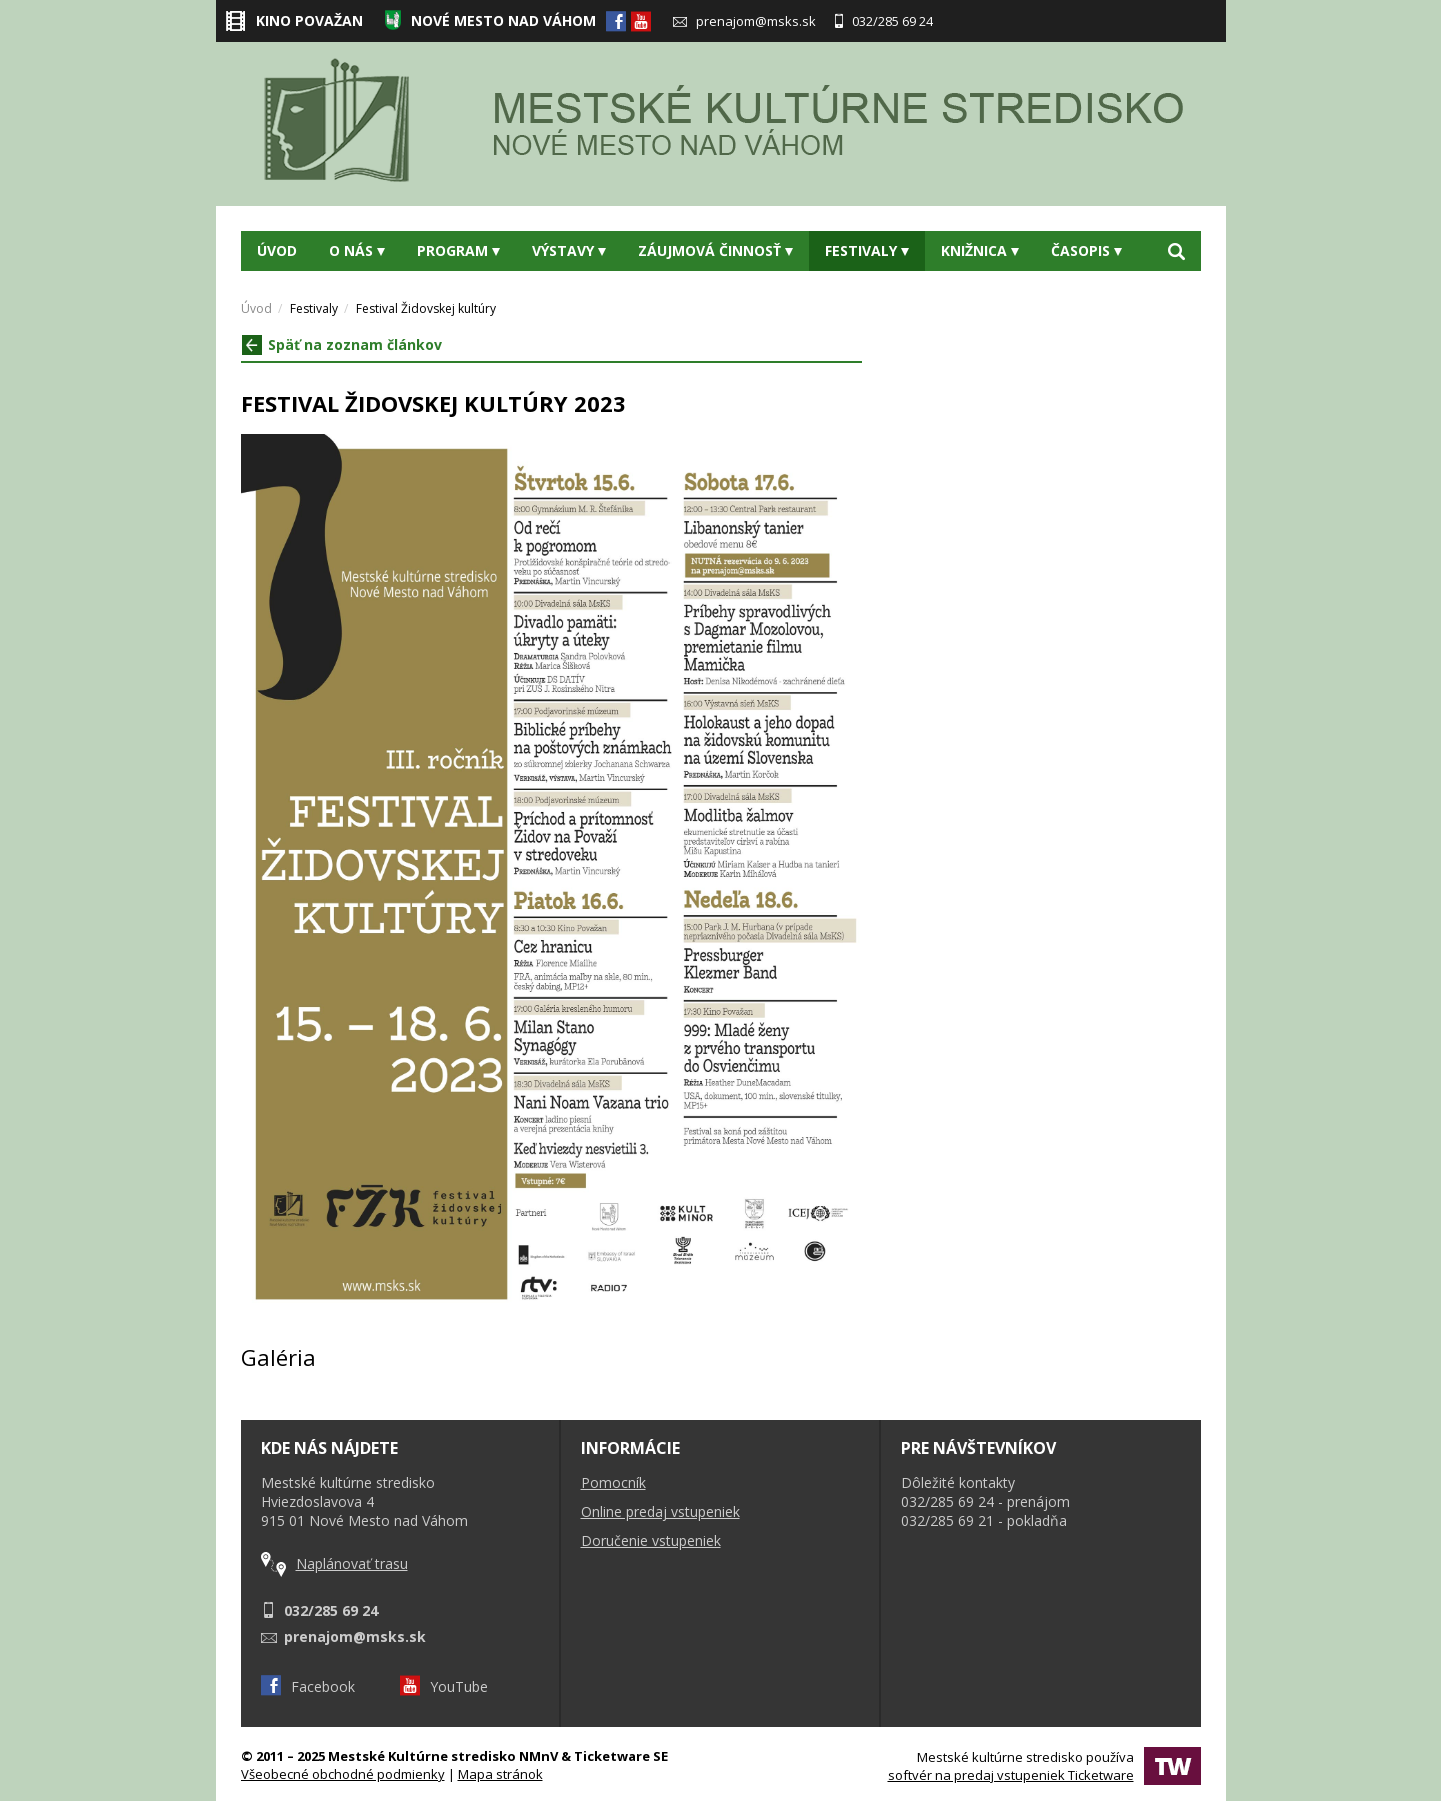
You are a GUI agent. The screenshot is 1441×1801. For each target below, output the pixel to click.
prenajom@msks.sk (744, 21)
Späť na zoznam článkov (342, 344)
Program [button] (458, 250)
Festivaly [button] (867, 250)
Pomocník (613, 1482)
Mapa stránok (500, 1774)
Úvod (277, 250)
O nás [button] (357, 250)
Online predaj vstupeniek (660, 1511)
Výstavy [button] (569, 250)
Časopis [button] (1086, 250)
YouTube (444, 1686)
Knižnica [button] (980, 250)
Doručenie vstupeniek (651, 1540)
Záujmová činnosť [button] (715, 250)
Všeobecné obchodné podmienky (343, 1774)
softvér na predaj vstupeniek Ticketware (1011, 1775)
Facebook (308, 1686)
